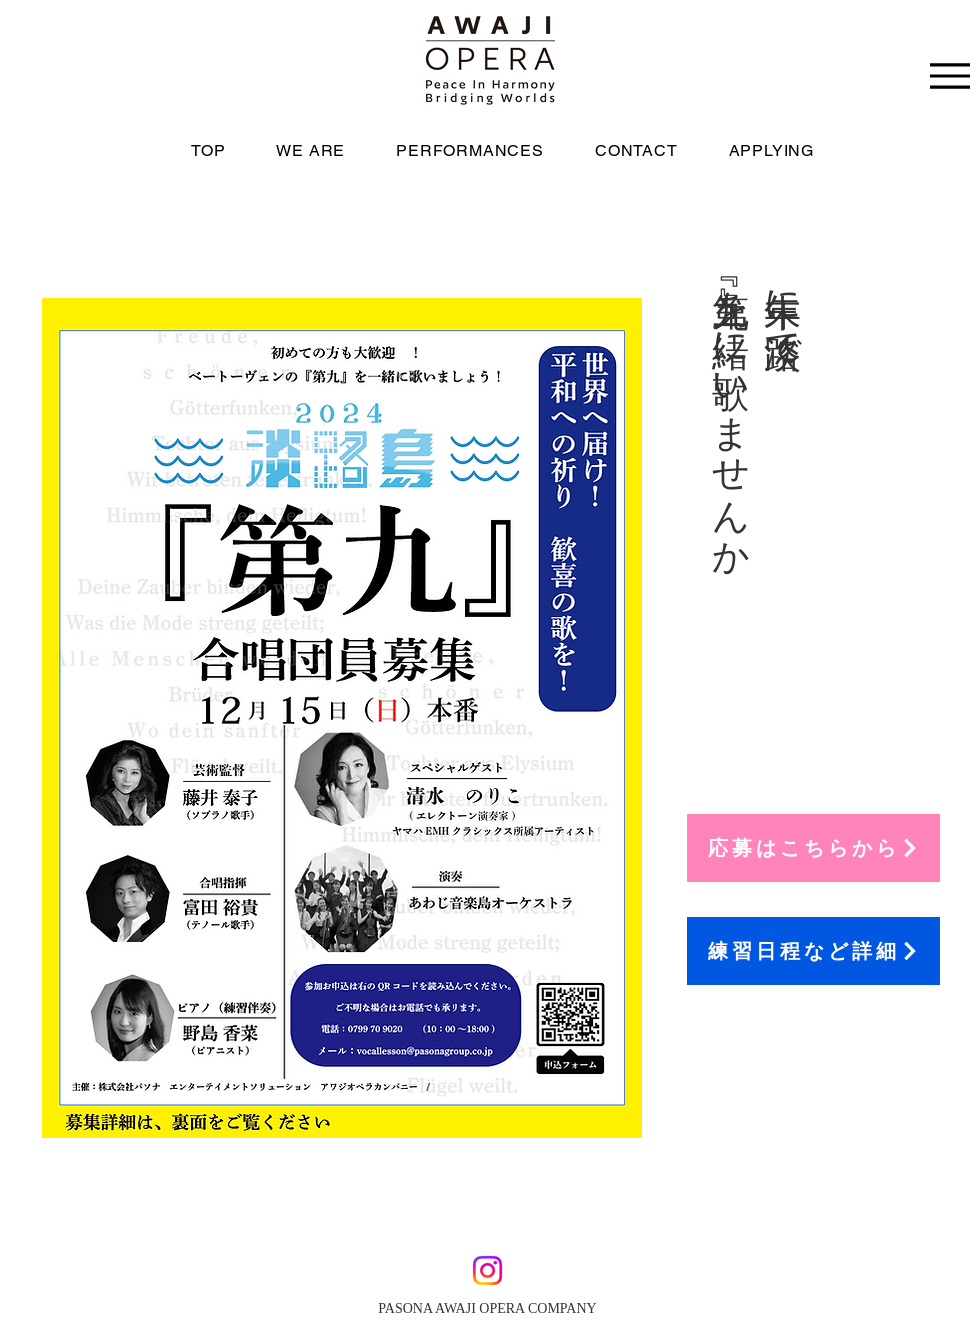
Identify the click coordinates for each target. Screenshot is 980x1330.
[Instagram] (487, 1270)
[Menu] (949, 75)
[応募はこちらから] (813, 848)
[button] (787, 150)
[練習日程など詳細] (813, 951)
